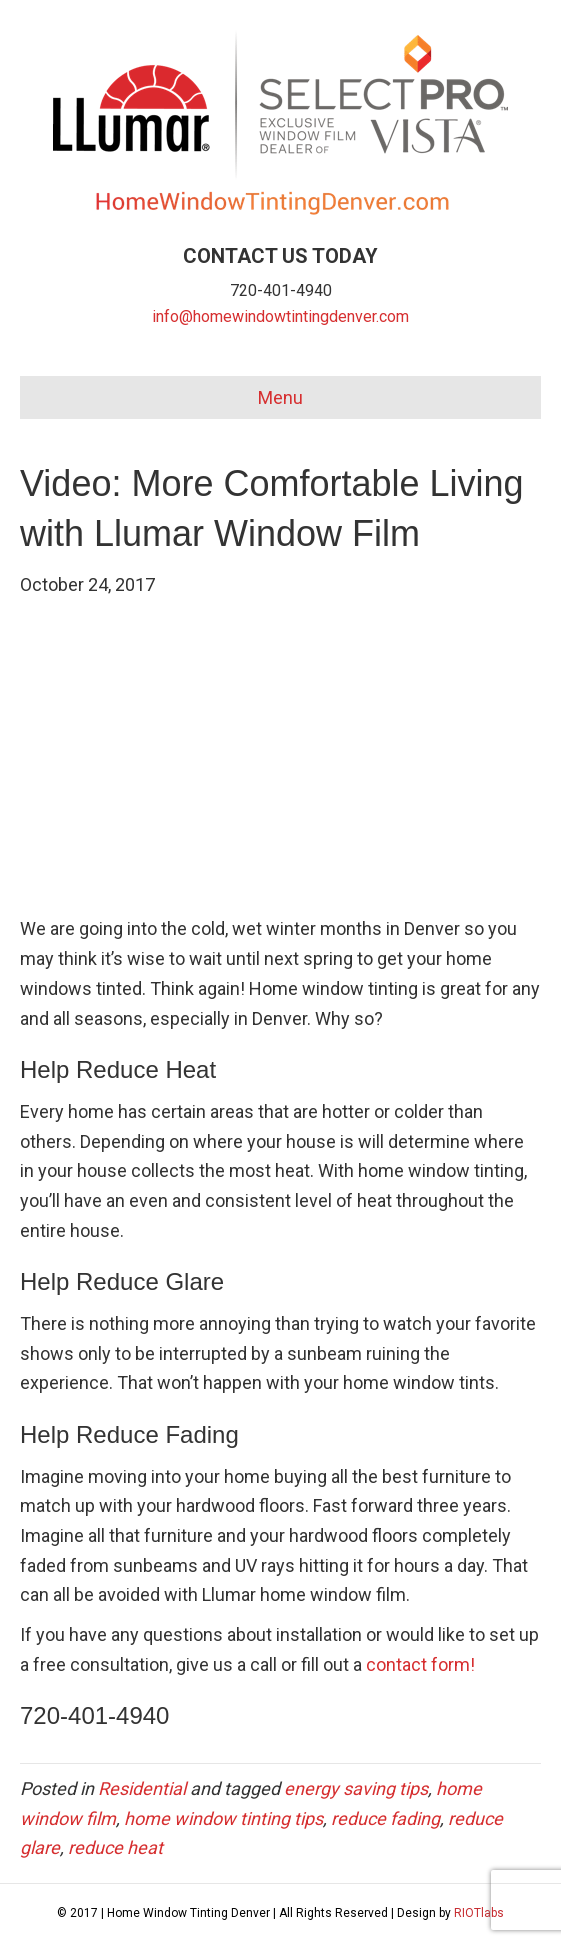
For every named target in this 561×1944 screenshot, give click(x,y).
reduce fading (385, 1818)
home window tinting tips (223, 1818)
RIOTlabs (479, 1913)
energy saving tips (356, 1788)
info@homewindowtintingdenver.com (280, 316)
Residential (142, 1788)
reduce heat (115, 1847)
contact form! (420, 1664)
